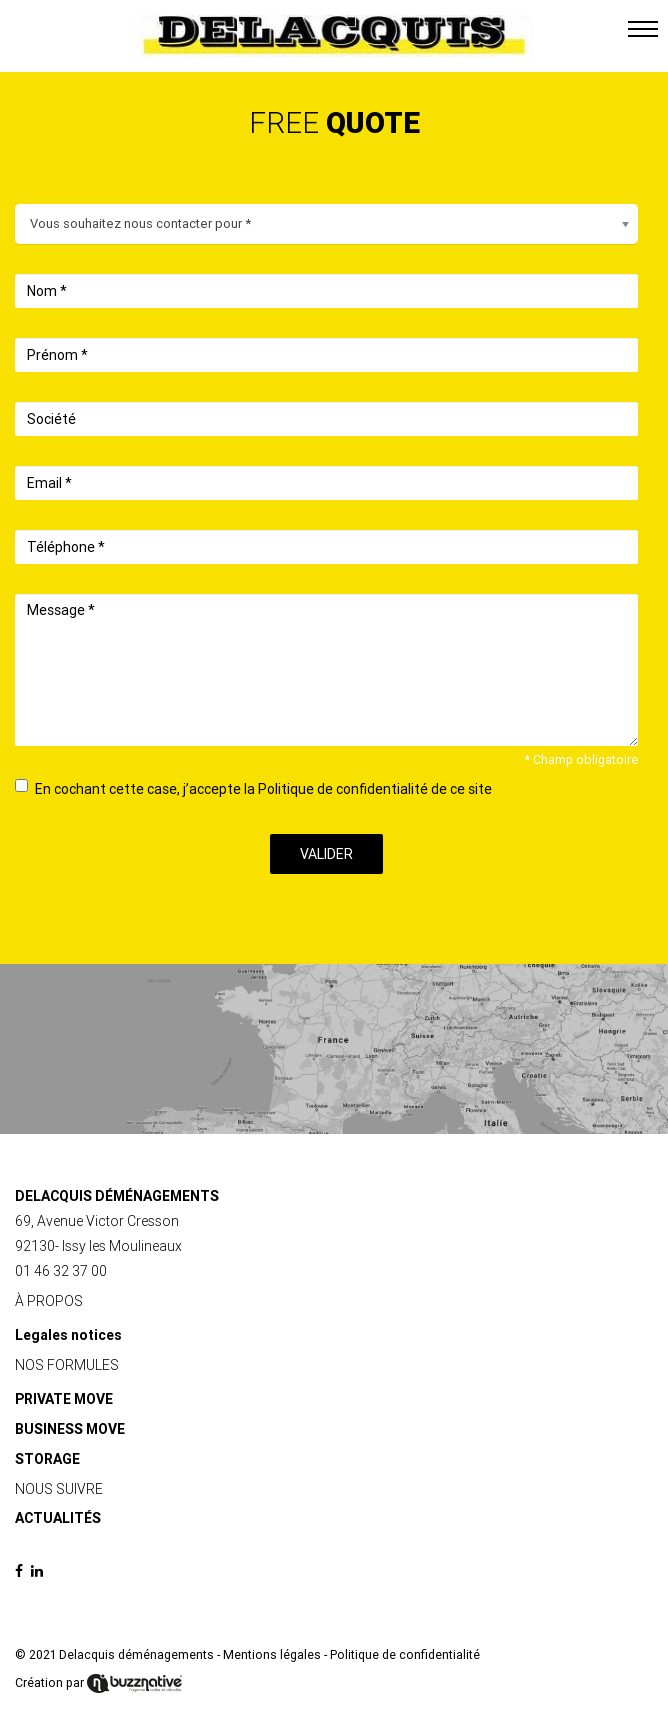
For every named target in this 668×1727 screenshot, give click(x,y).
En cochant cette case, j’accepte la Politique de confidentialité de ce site (253, 788)
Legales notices (68, 1335)
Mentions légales (272, 1655)
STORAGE (47, 1459)
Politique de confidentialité (405, 1655)
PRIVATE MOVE (64, 1399)
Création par (98, 1683)
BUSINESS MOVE (70, 1429)
